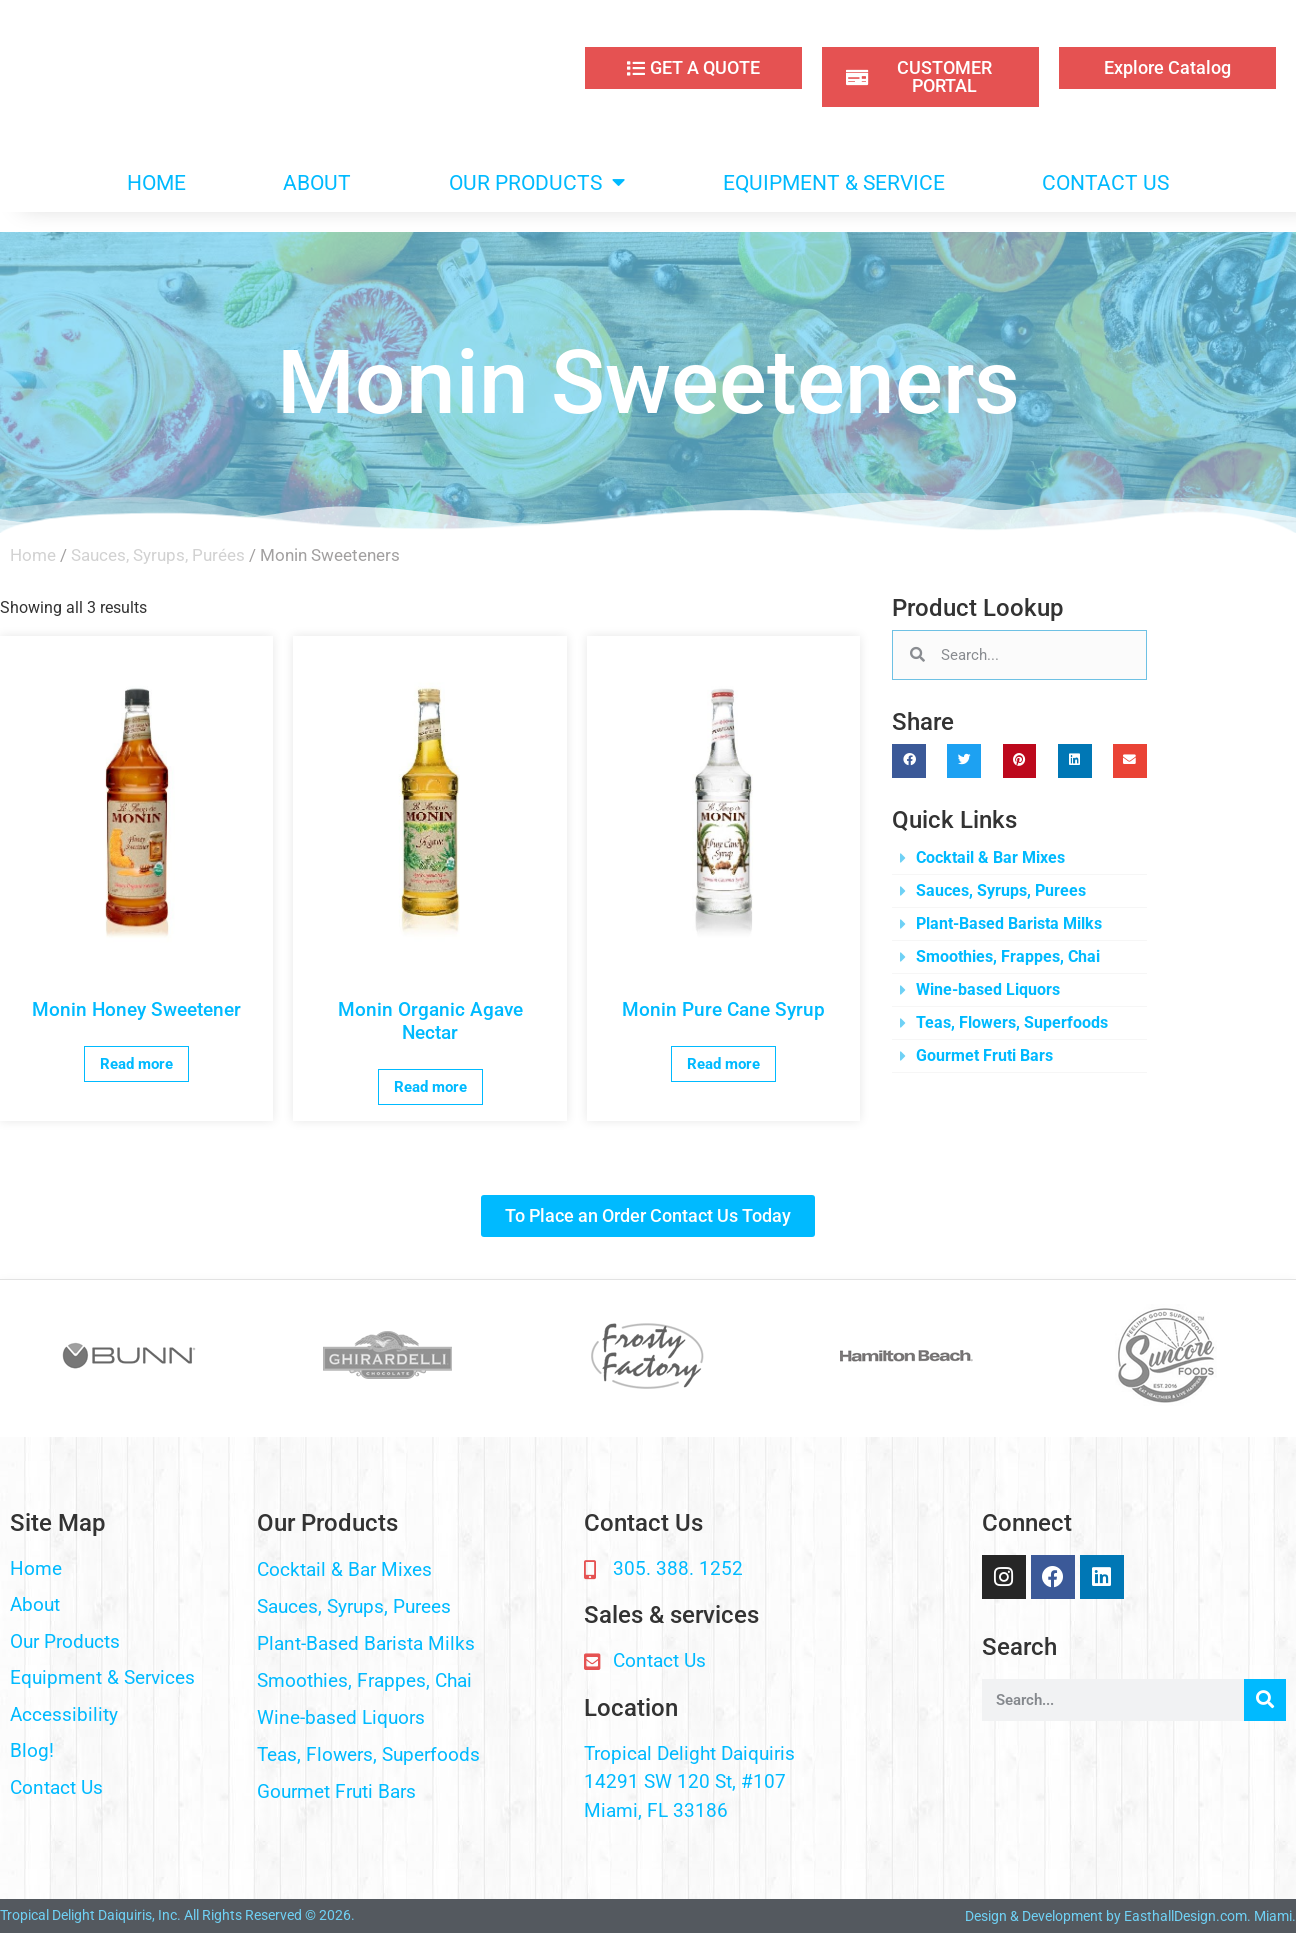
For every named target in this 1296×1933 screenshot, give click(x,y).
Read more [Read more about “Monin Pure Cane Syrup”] (723, 1064)
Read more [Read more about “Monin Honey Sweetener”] (136, 1064)
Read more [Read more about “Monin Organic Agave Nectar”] (430, 1087)
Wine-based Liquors (988, 989)
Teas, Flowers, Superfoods (1012, 1022)
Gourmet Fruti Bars (984, 1055)
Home (33, 555)
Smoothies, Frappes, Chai (1008, 956)
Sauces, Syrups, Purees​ (1001, 890)
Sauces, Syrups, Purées (158, 555)
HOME (156, 183)
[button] (909, 761)
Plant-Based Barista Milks (1009, 923)
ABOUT (317, 183)
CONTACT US (1105, 183)
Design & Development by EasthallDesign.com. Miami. (1130, 1916)
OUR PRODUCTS (537, 182)
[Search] (1265, 1700)
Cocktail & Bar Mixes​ (990, 857)
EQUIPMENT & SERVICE (834, 183)
